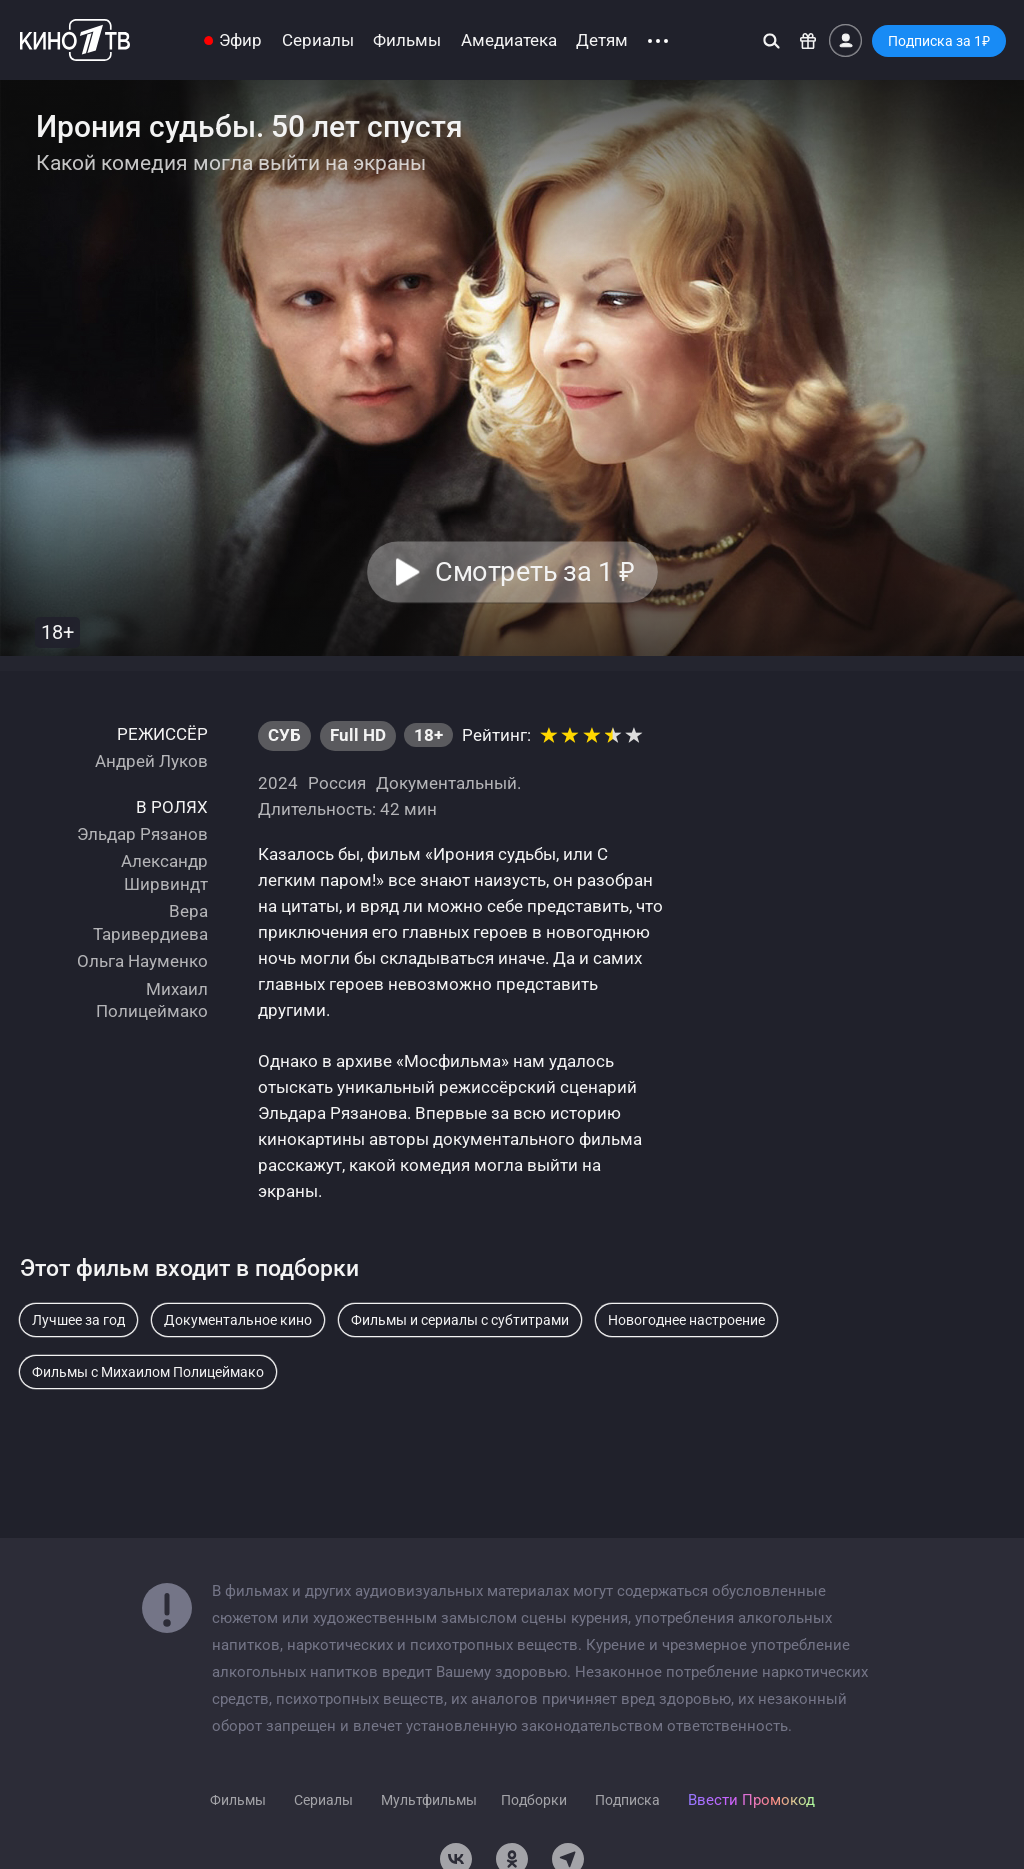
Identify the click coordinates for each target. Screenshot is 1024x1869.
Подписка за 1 (939, 41)
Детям (602, 40)
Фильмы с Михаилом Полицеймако (148, 1372)
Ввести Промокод (751, 1800)
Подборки (534, 1800)
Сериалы (318, 40)
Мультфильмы (429, 1800)
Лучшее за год (78, 1320)
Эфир (240, 40)
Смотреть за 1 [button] (534, 572)
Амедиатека (509, 40)
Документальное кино (238, 1320)
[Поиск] (771, 40)
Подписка (627, 1800)
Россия (337, 783)
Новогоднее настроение (686, 1320)
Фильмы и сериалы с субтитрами (460, 1320)
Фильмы (407, 40)
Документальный (446, 783)
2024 (278, 783)
